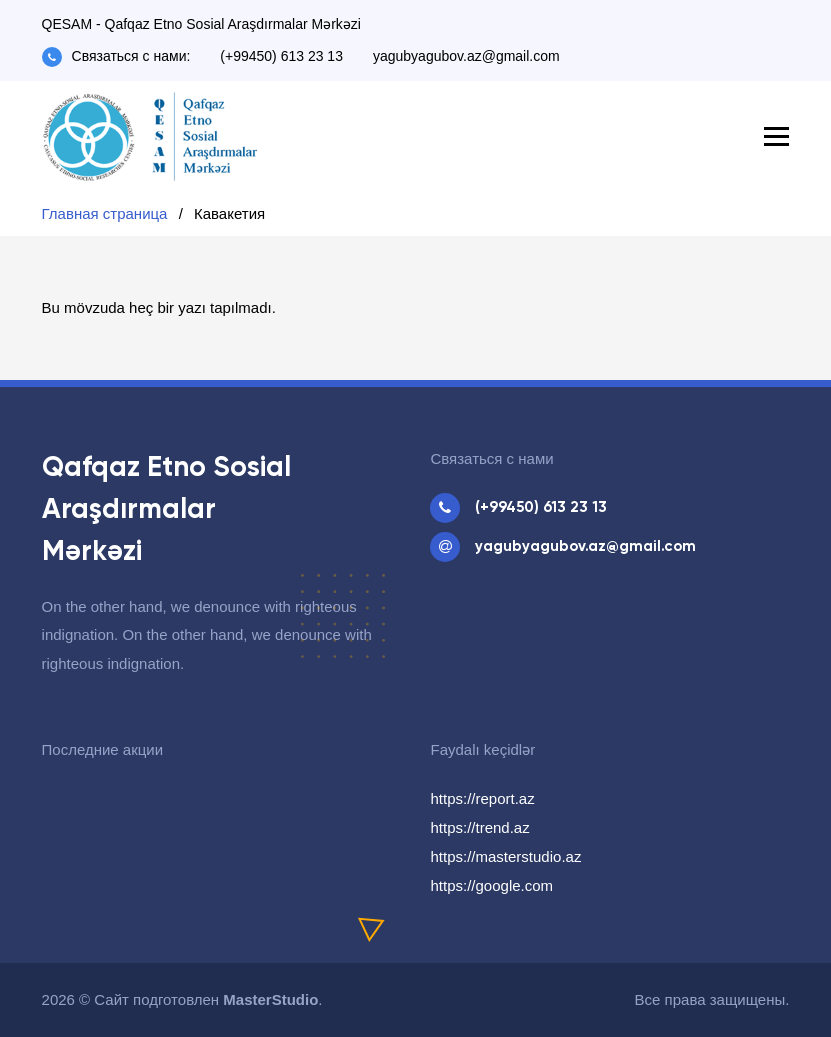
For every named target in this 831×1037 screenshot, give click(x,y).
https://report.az (482, 798)
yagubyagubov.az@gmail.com (466, 56)
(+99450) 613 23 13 (281, 56)
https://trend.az (479, 827)
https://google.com (491, 885)
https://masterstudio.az (505, 856)
